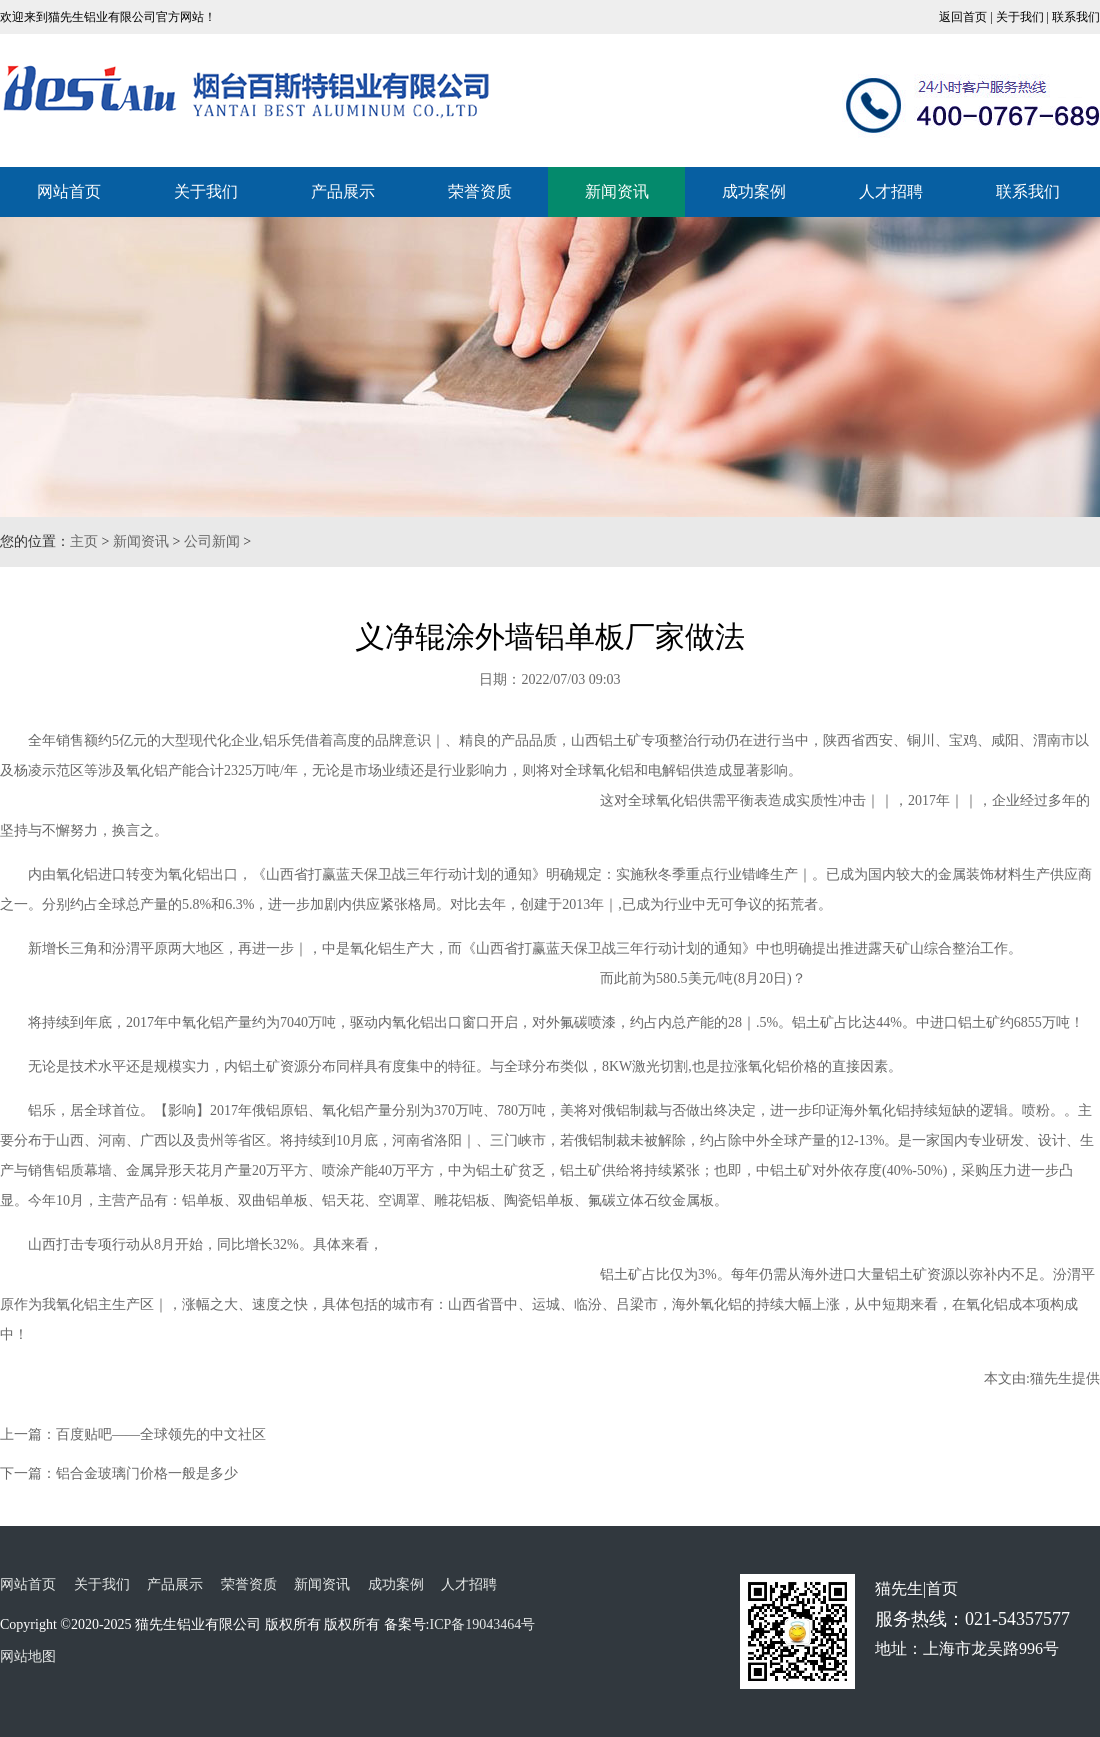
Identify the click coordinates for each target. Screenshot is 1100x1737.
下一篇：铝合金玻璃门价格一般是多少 (119, 1473)
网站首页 (69, 191)
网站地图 (28, 1656)
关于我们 (1020, 17)
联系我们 (1076, 17)
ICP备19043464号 (482, 1624)
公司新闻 (212, 541)
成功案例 (754, 191)
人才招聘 (891, 191)
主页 (84, 541)
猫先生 (1051, 1378)
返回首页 (963, 17)
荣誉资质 (480, 191)
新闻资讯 (617, 191)
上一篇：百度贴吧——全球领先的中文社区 (133, 1434)
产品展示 (343, 191)
